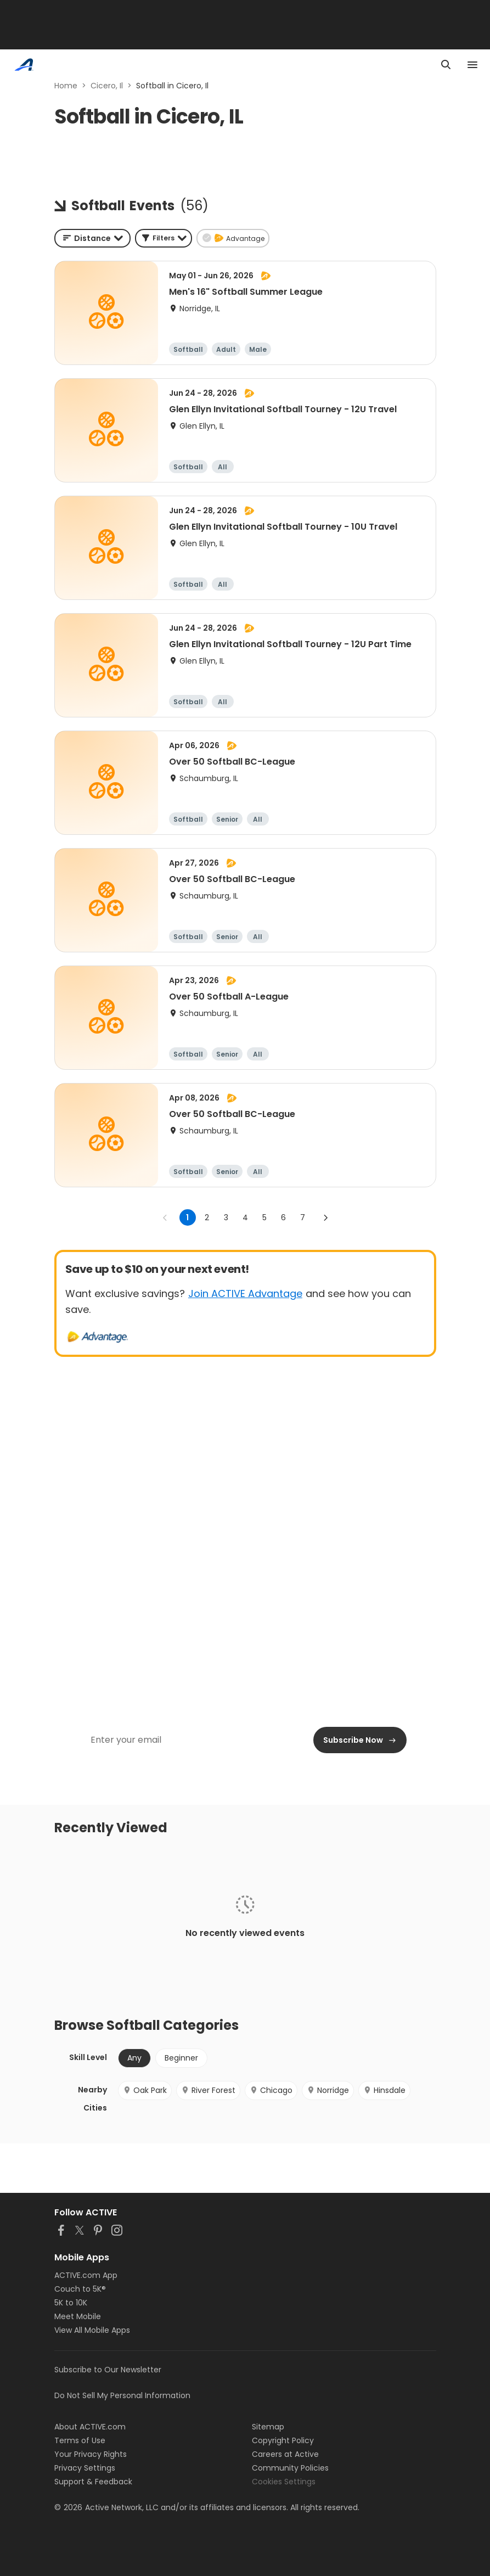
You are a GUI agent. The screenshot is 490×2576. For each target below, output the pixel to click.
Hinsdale (384, 2090)
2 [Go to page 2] (207, 1217)
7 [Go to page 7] (302, 1217)
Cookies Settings (284, 2481)
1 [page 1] (187, 1217)
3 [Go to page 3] (226, 1217)
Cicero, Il (107, 85)
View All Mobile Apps (92, 2330)
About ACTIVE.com (90, 2426)
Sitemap (268, 2426)
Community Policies (290, 2467)
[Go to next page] (325, 1217)
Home (65, 85)
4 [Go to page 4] (245, 1217)
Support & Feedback (93, 2481)
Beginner (181, 2057)
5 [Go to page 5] (264, 1217)
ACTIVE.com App (85, 2275)
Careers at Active (285, 2454)
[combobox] (92, 238)
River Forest (208, 2090)
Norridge (328, 2090)
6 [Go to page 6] (283, 1217)
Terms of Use (79, 2440)
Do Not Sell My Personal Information (122, 2395)
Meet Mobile (77, 2316)
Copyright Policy (283, 2440)
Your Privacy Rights (90, 2454)
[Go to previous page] (165, 1217)
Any (134, 2057)
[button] (163, 238)
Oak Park (145, 2090)
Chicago (271, 2090)
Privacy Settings (84, 2467)
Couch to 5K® (80, 2288)
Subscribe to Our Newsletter (107, 2369)
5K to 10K (70, 2302)
